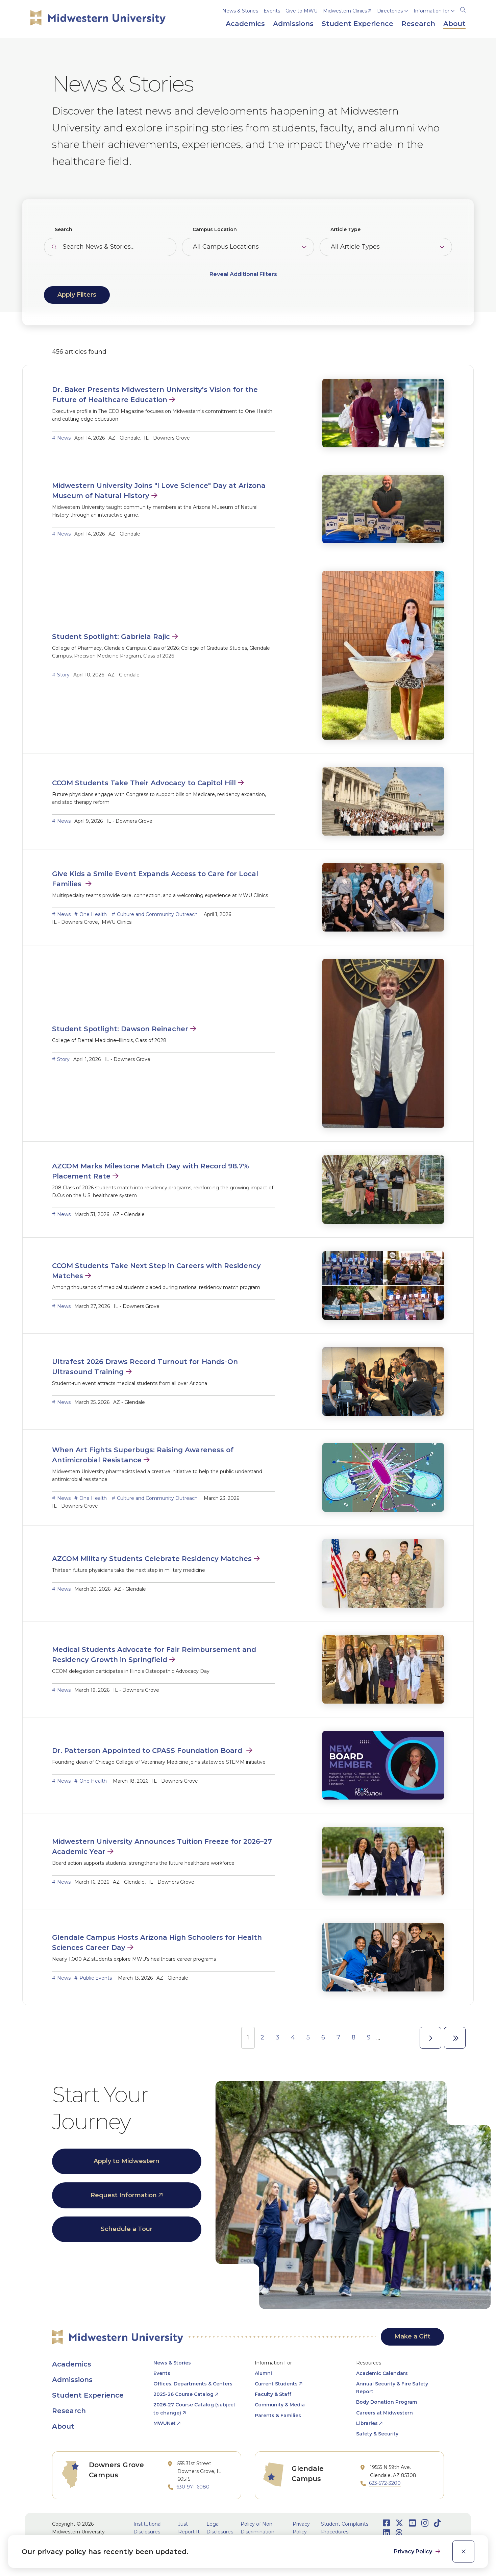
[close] (463, 2551)
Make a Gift (412, 2336)
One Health (93, 914)
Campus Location (215, 229)
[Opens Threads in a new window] (398, 2533)
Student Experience (88, 2395)
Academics (71, 2364)
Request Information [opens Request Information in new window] (124, 2195)
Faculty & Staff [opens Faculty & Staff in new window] (273, 2394)
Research (69, 2411)
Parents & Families (278, 2415)
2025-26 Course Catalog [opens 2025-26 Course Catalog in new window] (183, 2394)
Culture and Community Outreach (157, 914)
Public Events (95, 1978)
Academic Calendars (382, 2373)
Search (63, 229)
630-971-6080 (192, 2487)
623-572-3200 (385, 2483)
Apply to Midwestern (126, 2161)
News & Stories (240, 10)
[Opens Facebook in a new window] (386, 2523)
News (64, 438)
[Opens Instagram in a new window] (424, 2523)
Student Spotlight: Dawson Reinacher (120, 1029)
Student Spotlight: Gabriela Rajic (111, 637)
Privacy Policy (413, 2551)
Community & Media (280, 2405)
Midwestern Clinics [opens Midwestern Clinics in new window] (345, 10)
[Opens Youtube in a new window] (412, 2523)
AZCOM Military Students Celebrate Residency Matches (152, 1559)
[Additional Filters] (248, 271)
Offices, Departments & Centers (192, 2384)
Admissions (72, 2380)
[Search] (463, 9)
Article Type (345, 229)
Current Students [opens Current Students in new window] (276, 2384)
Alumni (263, 2373)
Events (272, 10)
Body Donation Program (386, 2402)
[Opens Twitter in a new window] (399, 2523)
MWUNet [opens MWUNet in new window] (164, 2423)
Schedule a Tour (126, 2229)
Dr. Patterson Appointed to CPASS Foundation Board (148, 1751)
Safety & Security (377, 2434)
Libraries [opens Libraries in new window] (367, 2423)
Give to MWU (302, 10)
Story (63, 675)
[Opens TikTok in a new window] (437, 2523)
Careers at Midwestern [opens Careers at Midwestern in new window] (384, 2413)
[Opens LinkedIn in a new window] (386, 2533)
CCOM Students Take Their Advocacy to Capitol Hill (144, 783)
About (63, 2426)
